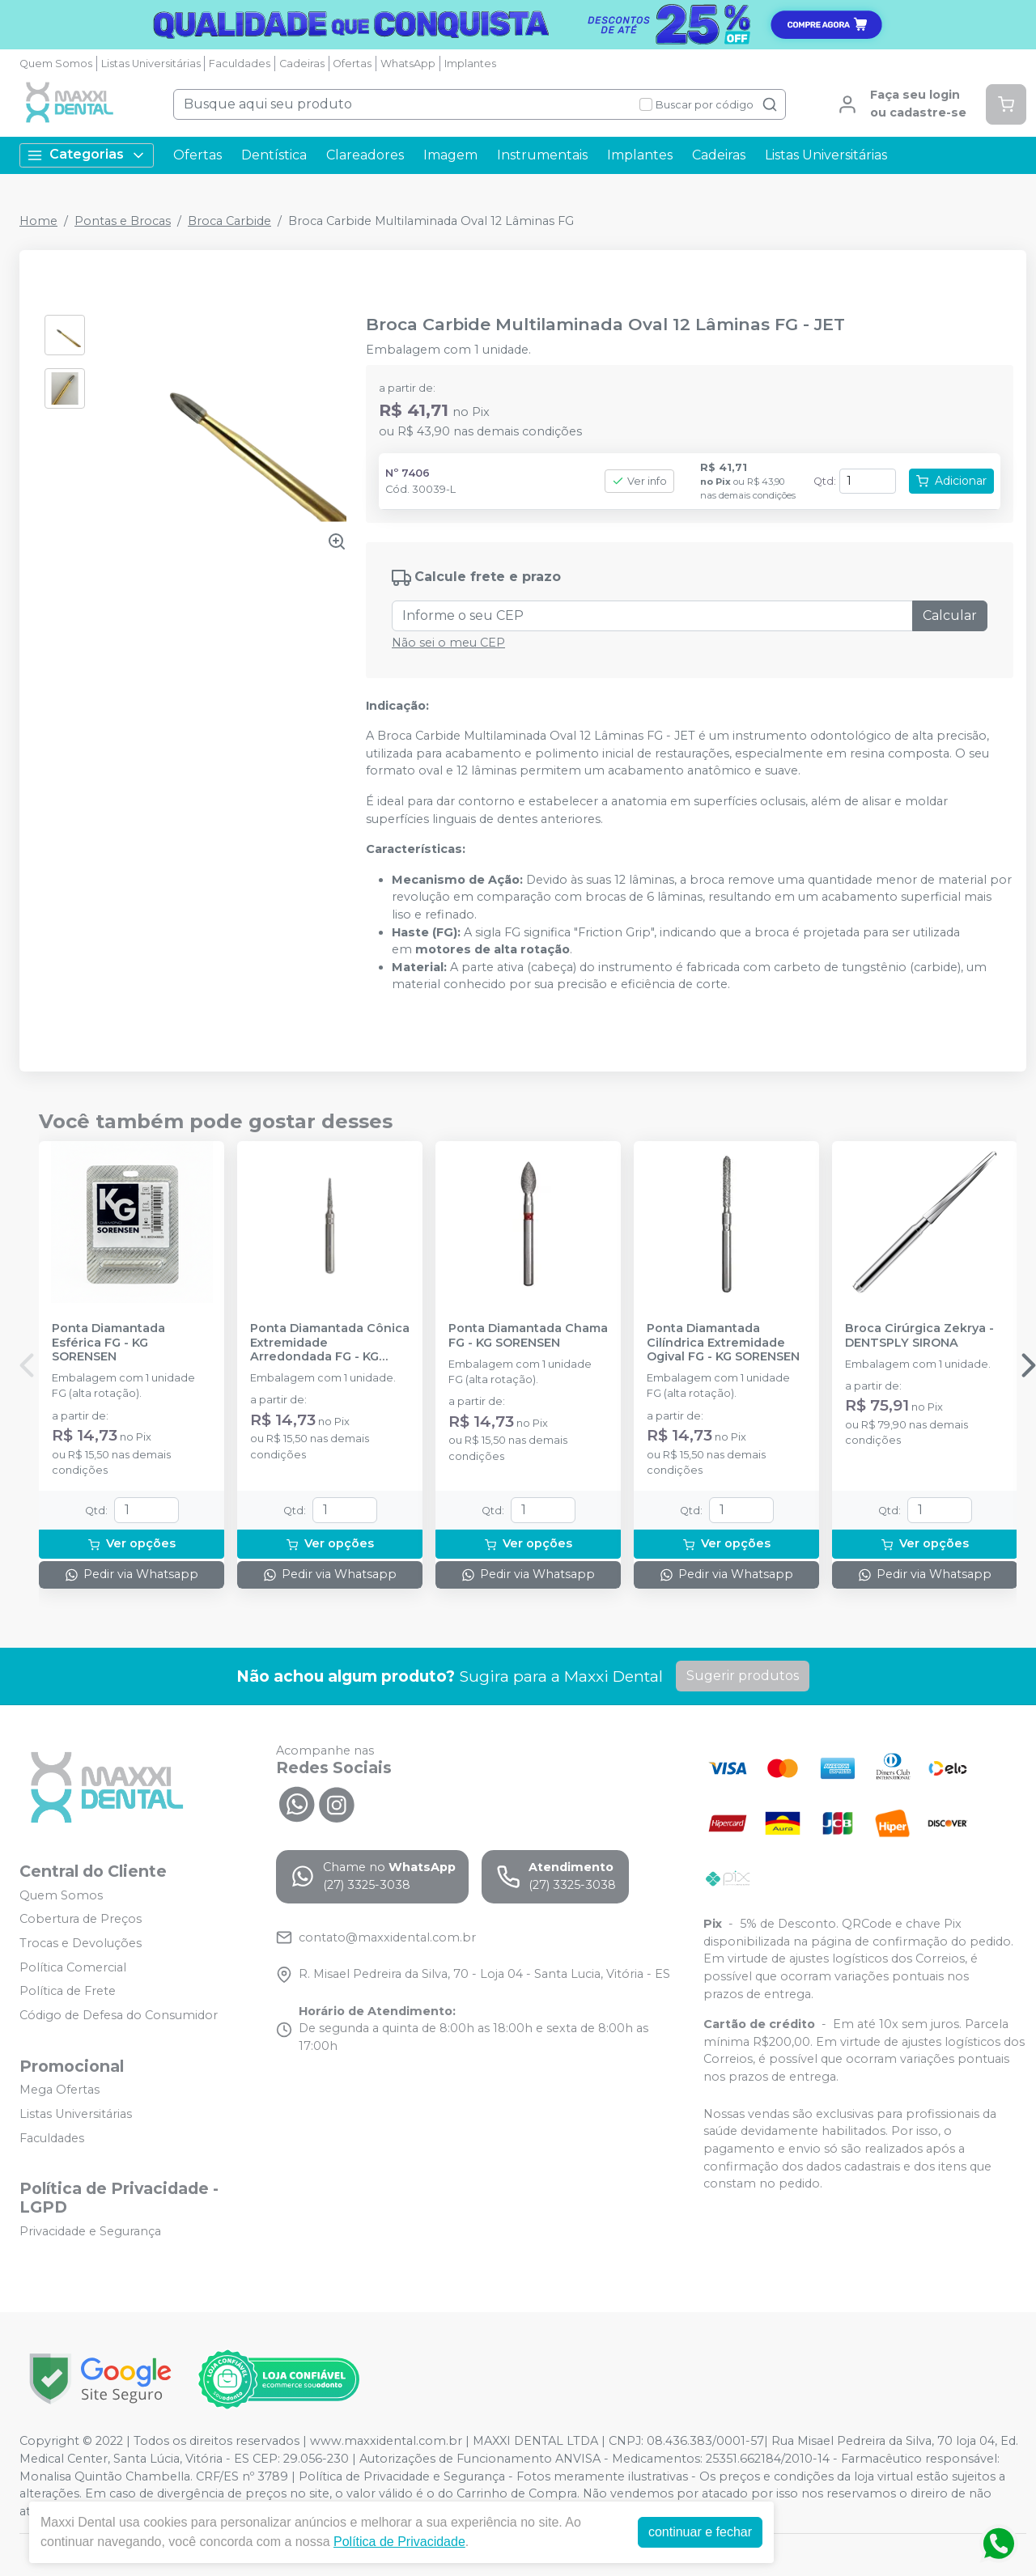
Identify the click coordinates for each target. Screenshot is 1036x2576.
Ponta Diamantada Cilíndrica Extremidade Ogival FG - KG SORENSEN (723, 1343)
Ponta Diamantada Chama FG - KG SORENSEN (528, 1335)
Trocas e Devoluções (80, 1943)
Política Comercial (72, 1967)
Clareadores (365, 155)
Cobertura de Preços (80, 1919)
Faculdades (239, 63)
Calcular (950, 615)
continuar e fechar (700, 2532)
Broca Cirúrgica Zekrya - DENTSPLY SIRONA (919, 1335)
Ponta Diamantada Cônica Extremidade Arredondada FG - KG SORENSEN (330, 1343)
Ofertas (352, 63)
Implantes (470, 63)
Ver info (639, 481)
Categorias (86, 154)
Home (38, 221)
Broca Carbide (229, 221)
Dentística (274, 155)
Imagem (450, 155)
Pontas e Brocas (122, 221)
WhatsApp (407, 63)
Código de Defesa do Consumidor (118, 2015)
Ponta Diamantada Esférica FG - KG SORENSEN (108, 1343)
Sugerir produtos (742, 1675)
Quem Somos (55, 63)
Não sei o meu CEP (448, 642)
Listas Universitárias (151, 63)
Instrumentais (542, 155)
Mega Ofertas (59, 2090)
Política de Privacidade (399, 2541)
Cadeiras (302, 63)
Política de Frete (67, 1991)
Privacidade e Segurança (90, 2231)
